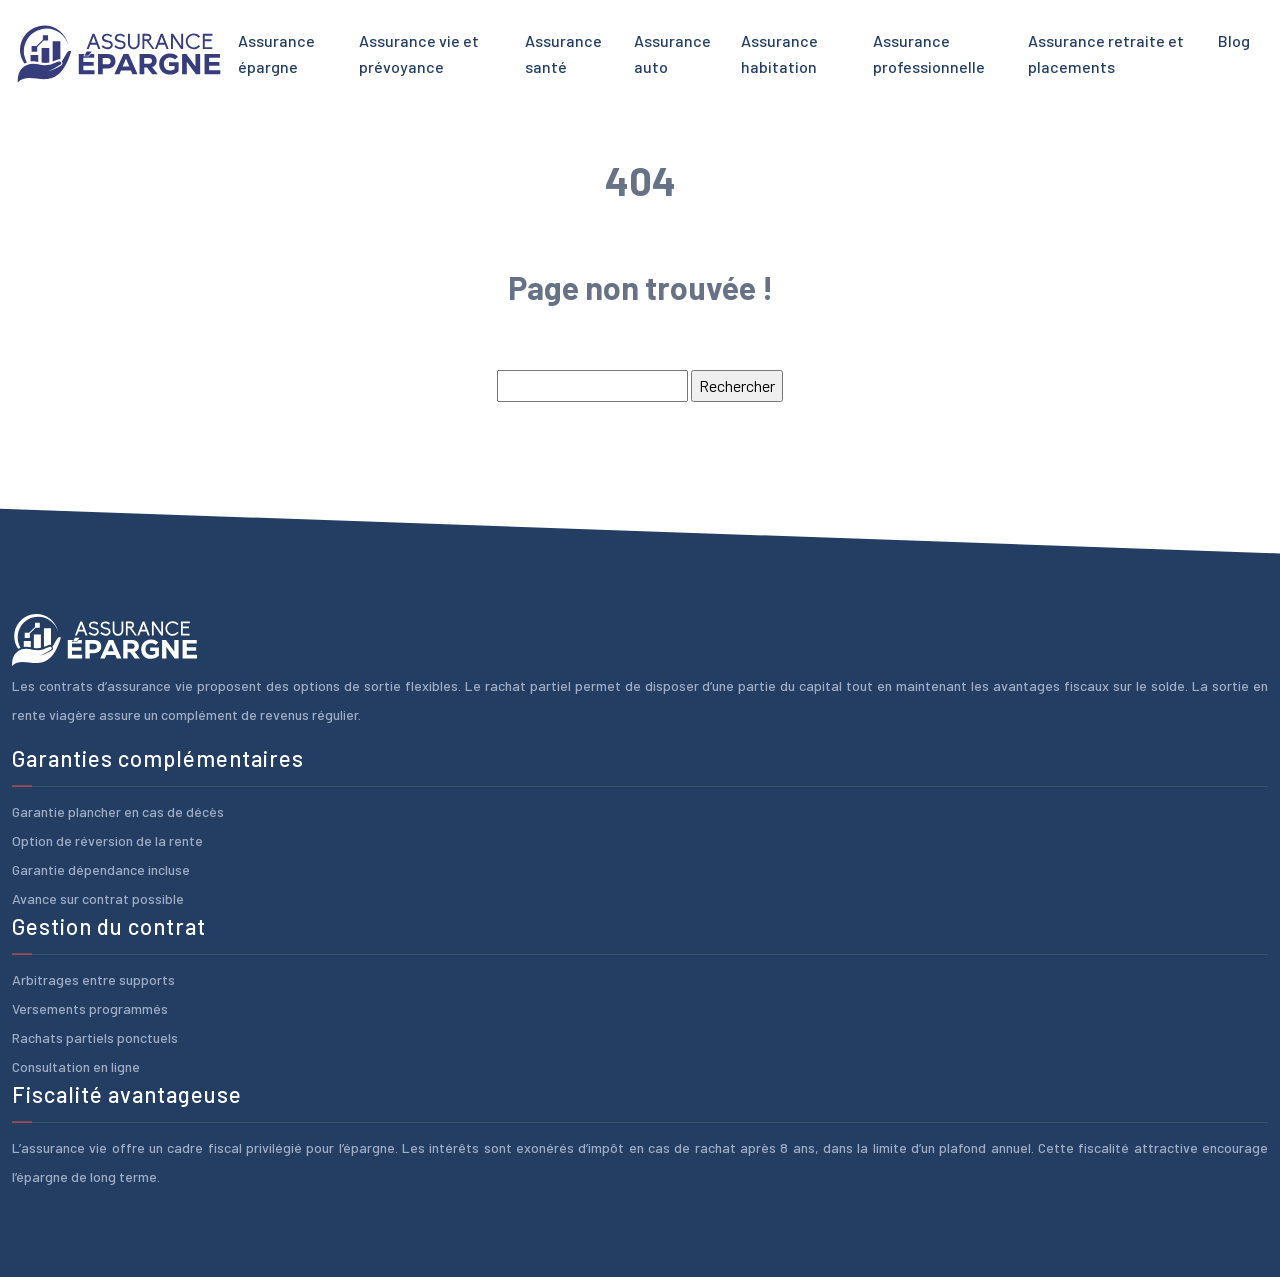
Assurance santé (563, 53)
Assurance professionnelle (929, 53)
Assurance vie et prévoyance (419, 53)
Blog (1234, 40)
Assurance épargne (276, 53)
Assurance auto (672, 53)
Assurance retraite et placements (1106, 53)
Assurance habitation (779, 53)
